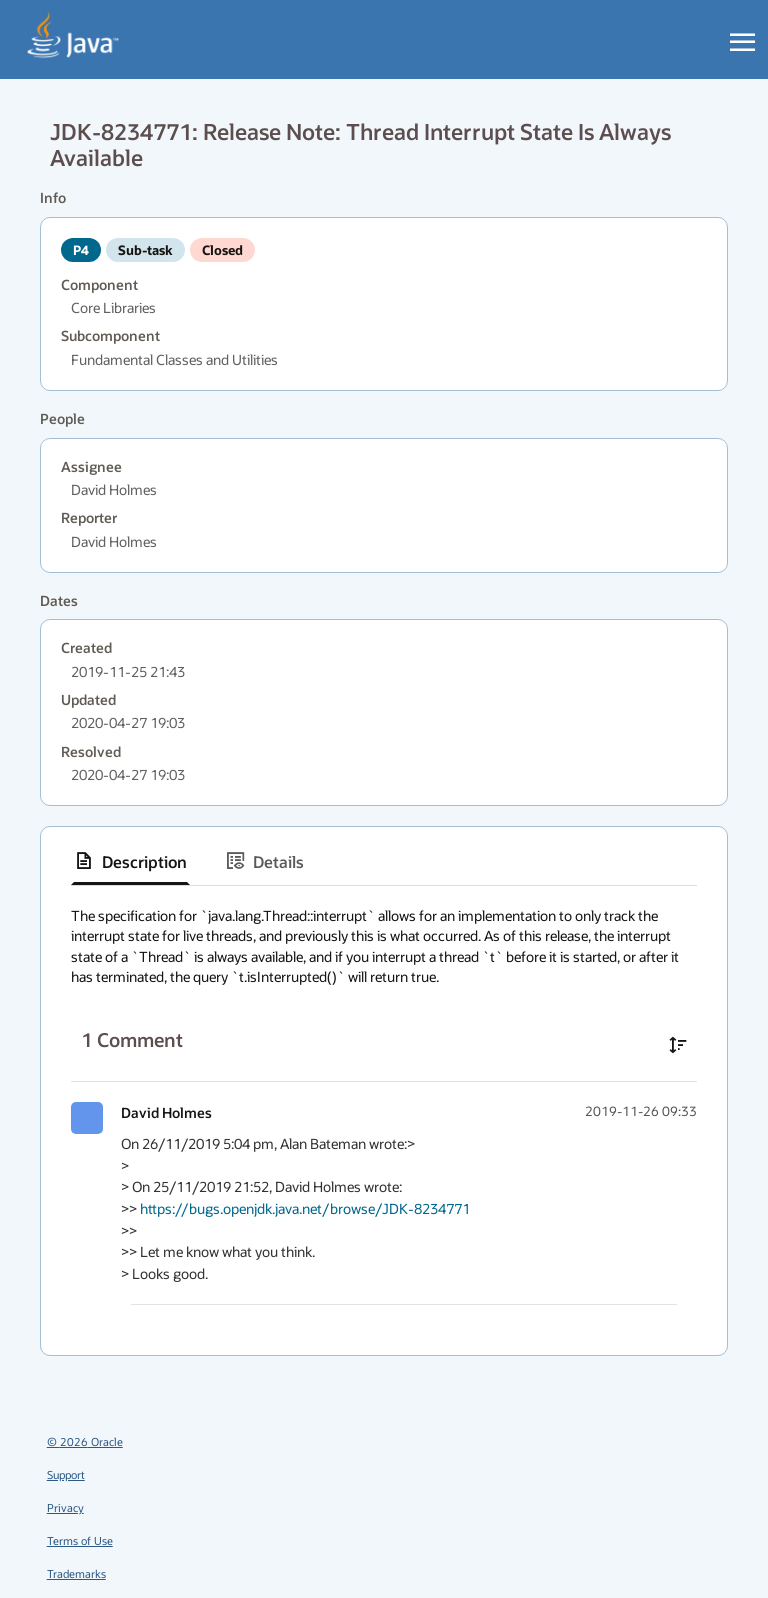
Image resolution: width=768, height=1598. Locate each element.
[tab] (130, 861)
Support (66, 1474)
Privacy (65, 1507)
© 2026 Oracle (85, 1441)
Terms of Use (80, 1540)
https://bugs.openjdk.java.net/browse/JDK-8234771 (305, 1208)
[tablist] (384, 861)
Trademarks (76, 1573)
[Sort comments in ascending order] (678, 1045)
